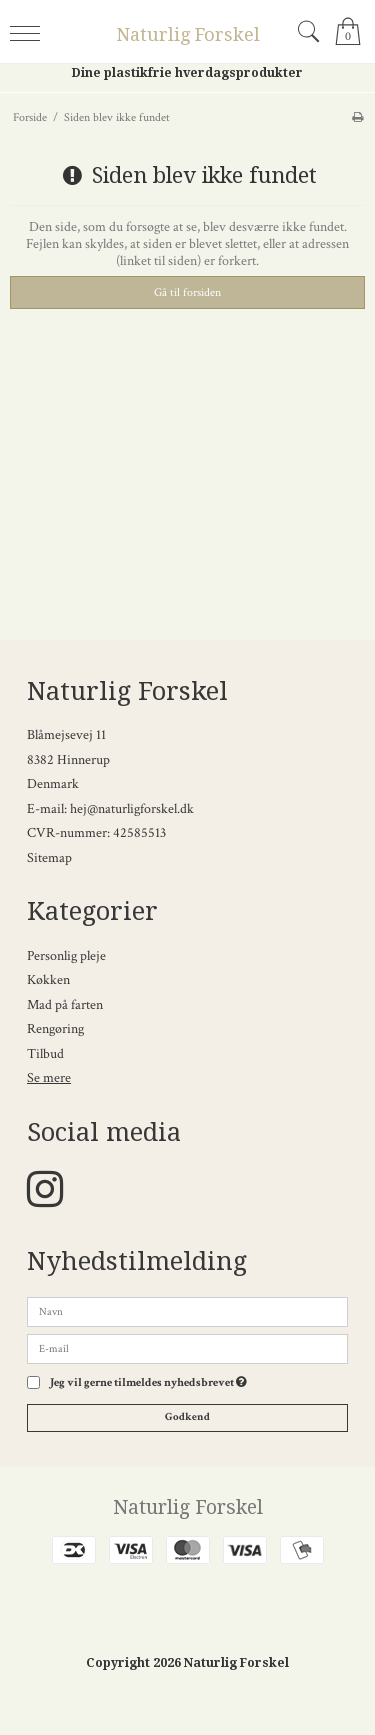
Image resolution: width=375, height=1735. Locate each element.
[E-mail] (187, 1348)
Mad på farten (65, 1005)
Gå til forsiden (187, 292)
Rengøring (55, 1029)
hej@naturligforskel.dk (132, 809)
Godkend (187, 1417)
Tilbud (45, 1054)
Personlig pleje (66, 956)
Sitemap (49, 858)
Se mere (49, 1078)
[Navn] (187, 1311)
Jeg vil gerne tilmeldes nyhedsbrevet (148, 1383)
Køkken (48, 980)
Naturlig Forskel (188, 34)
